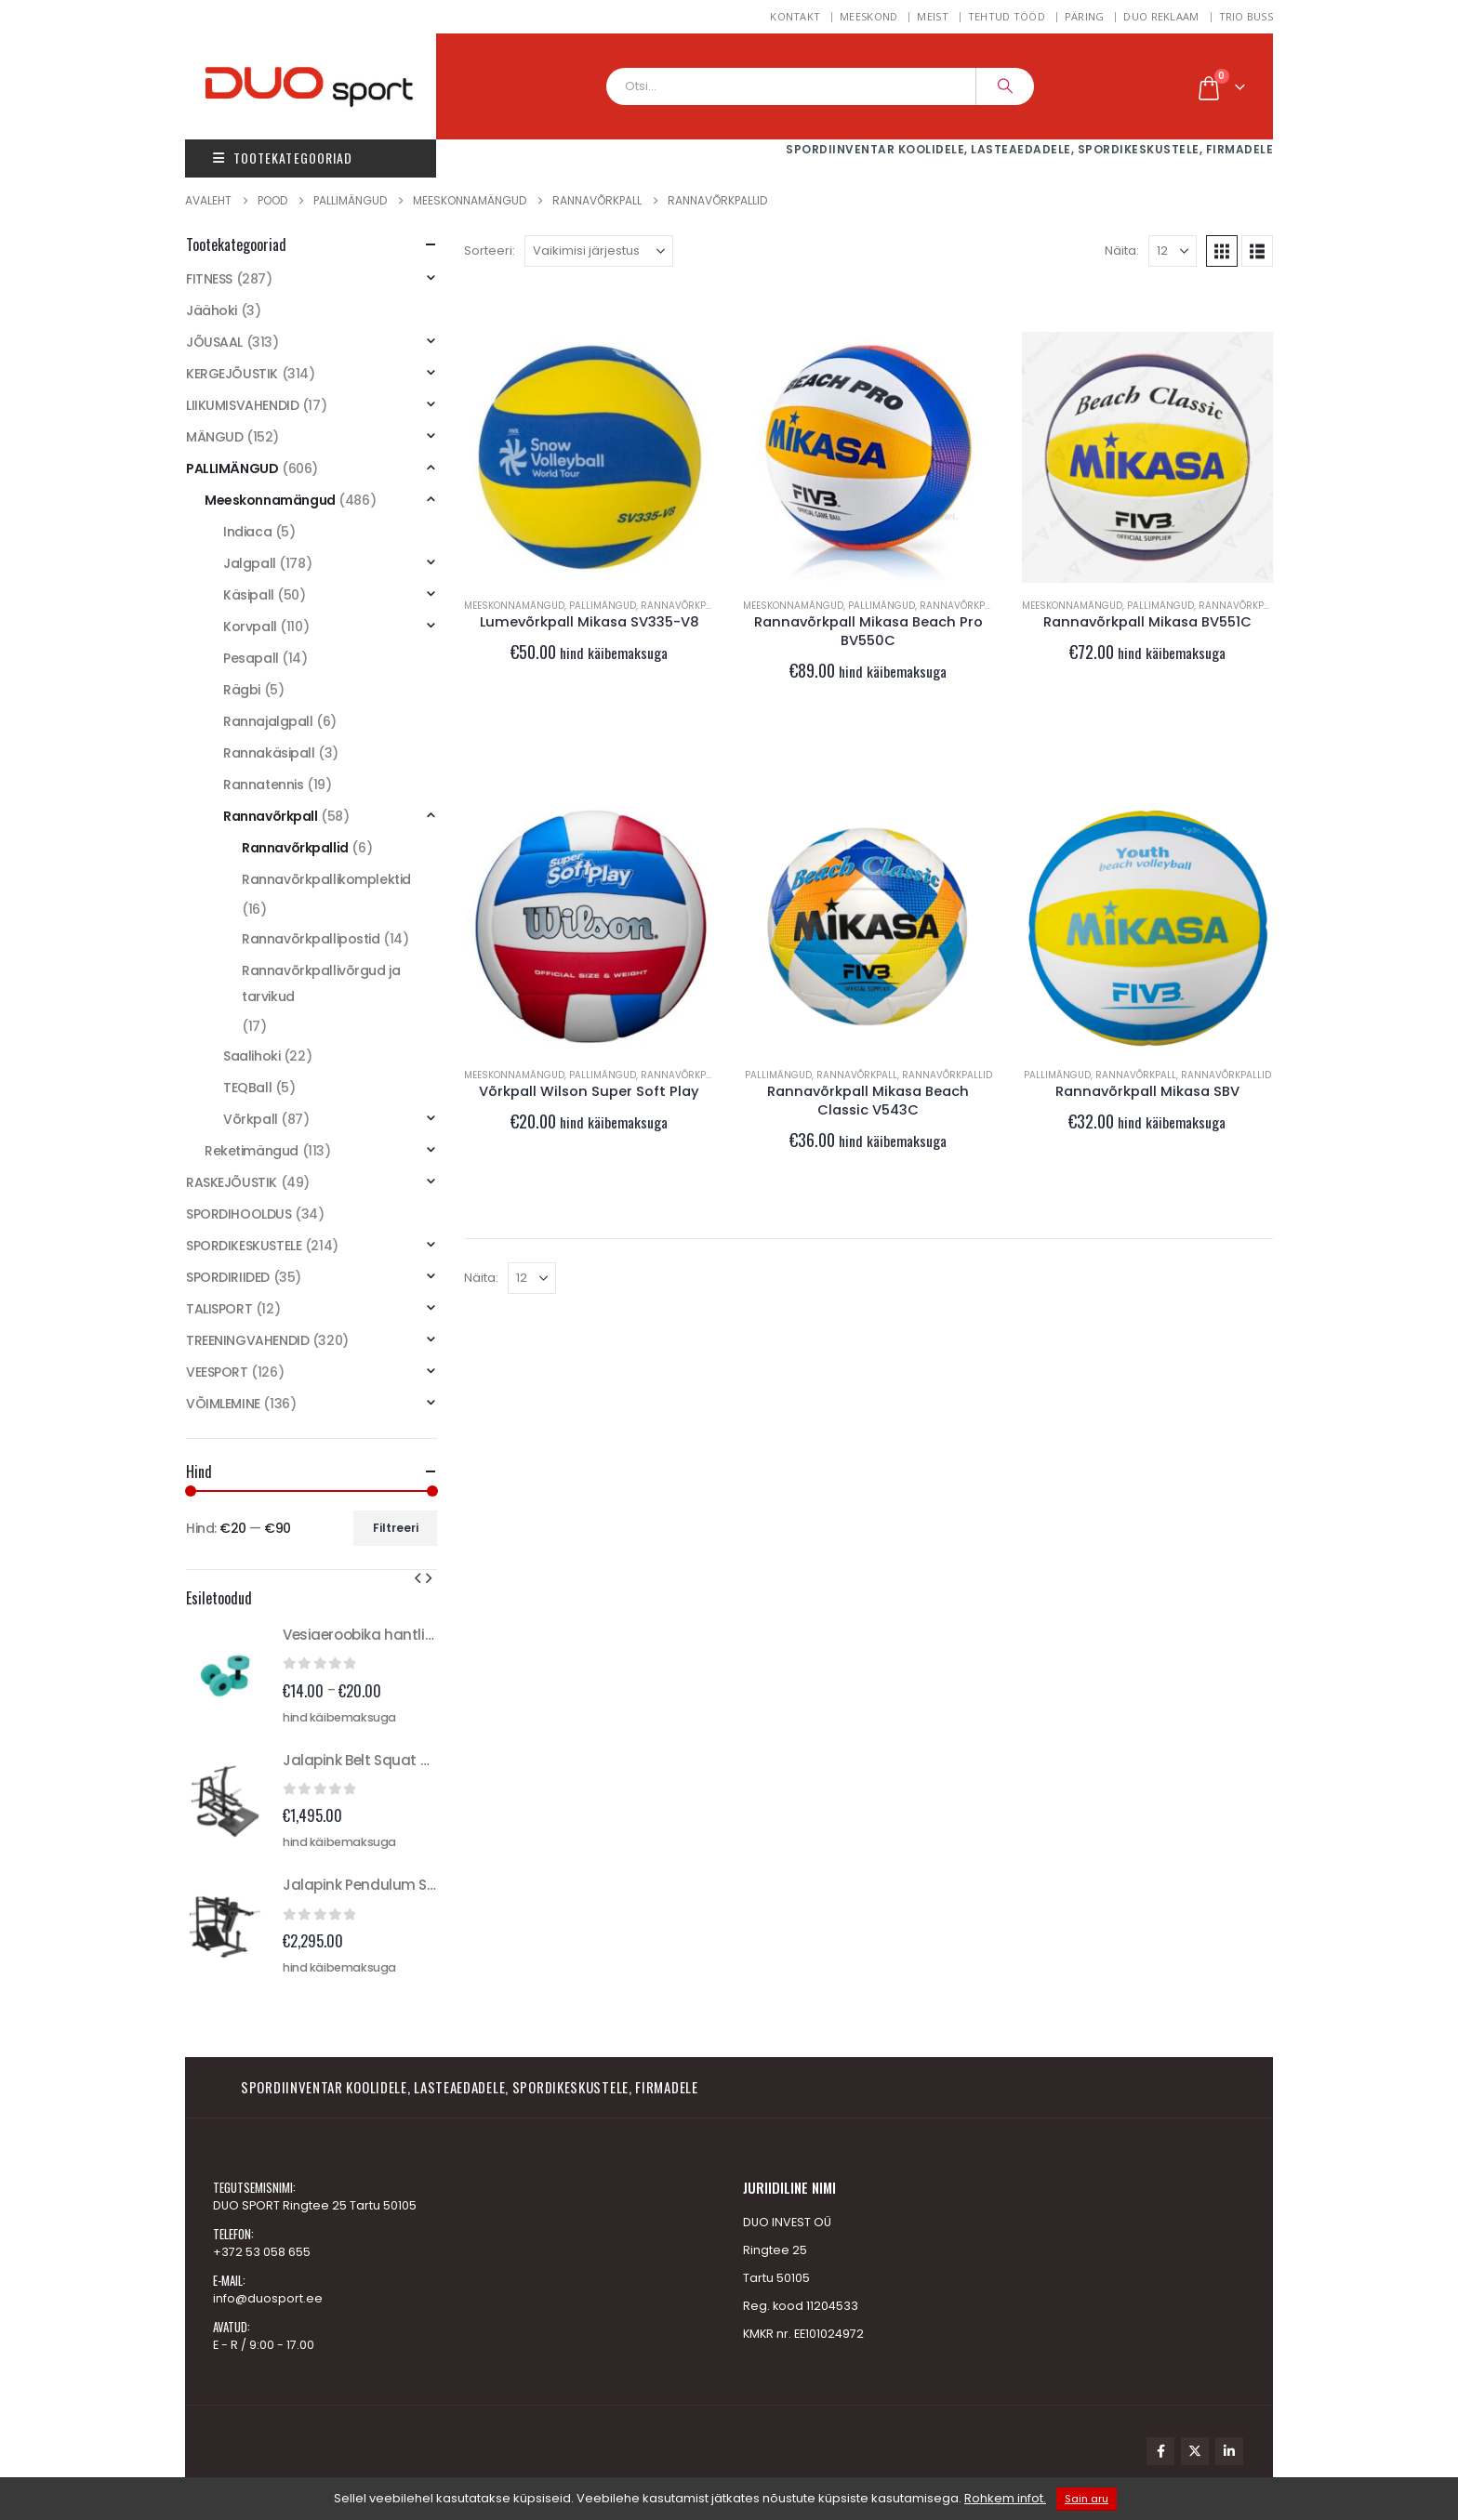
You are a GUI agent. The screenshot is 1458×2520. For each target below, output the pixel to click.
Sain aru (1086, 2498)
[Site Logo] (329, 86)
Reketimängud (251, 1150)
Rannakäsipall (269, 753)
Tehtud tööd (1006, 16)
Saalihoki (251, 1056)
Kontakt (795, 16)
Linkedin (1229, 2451)
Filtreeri (395, 1528)
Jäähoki (211, 310)
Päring (1085, 16)
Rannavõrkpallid (947, 1075)
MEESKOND (868, 16)
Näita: (1122, 250)
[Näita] (1172, 251)
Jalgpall (249, 563)
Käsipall (248, 595)
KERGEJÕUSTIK (232, 373)
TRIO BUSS (1246, 16)
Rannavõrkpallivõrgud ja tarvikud (321, 983)
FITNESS (209, 279)
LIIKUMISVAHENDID (242, 405)
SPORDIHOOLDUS (239, 1214)
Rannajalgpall (268, 721)
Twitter (1195, 2451)
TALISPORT (219, 1309)
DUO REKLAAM (1161, 16)
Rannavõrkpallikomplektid (326, 879)
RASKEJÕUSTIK (231, 1182)
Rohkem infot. (1005, 2498)
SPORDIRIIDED (228, 1277)
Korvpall (250, 626)
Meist (932, 16)
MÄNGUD (214, 437)
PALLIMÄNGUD (602, 606)
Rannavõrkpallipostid (311, 939)
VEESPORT (217, 1372)
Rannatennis (263, 784)
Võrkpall (250, 1119)
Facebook (1160, 2451)
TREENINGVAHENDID (247, 1340)
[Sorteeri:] (598, 251)
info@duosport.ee (268, 2298)
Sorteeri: (489, 250)
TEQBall (247, 1087)
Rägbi (241, 689)
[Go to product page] (589, 457)
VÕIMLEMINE (223, 1403)
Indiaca (247, 531)
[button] (1222, 251)
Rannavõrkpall (681, 606)
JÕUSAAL (214, 342)
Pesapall (251, 658)
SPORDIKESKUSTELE (243, 1245)
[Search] (1005, 86)
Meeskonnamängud (514, 606)
